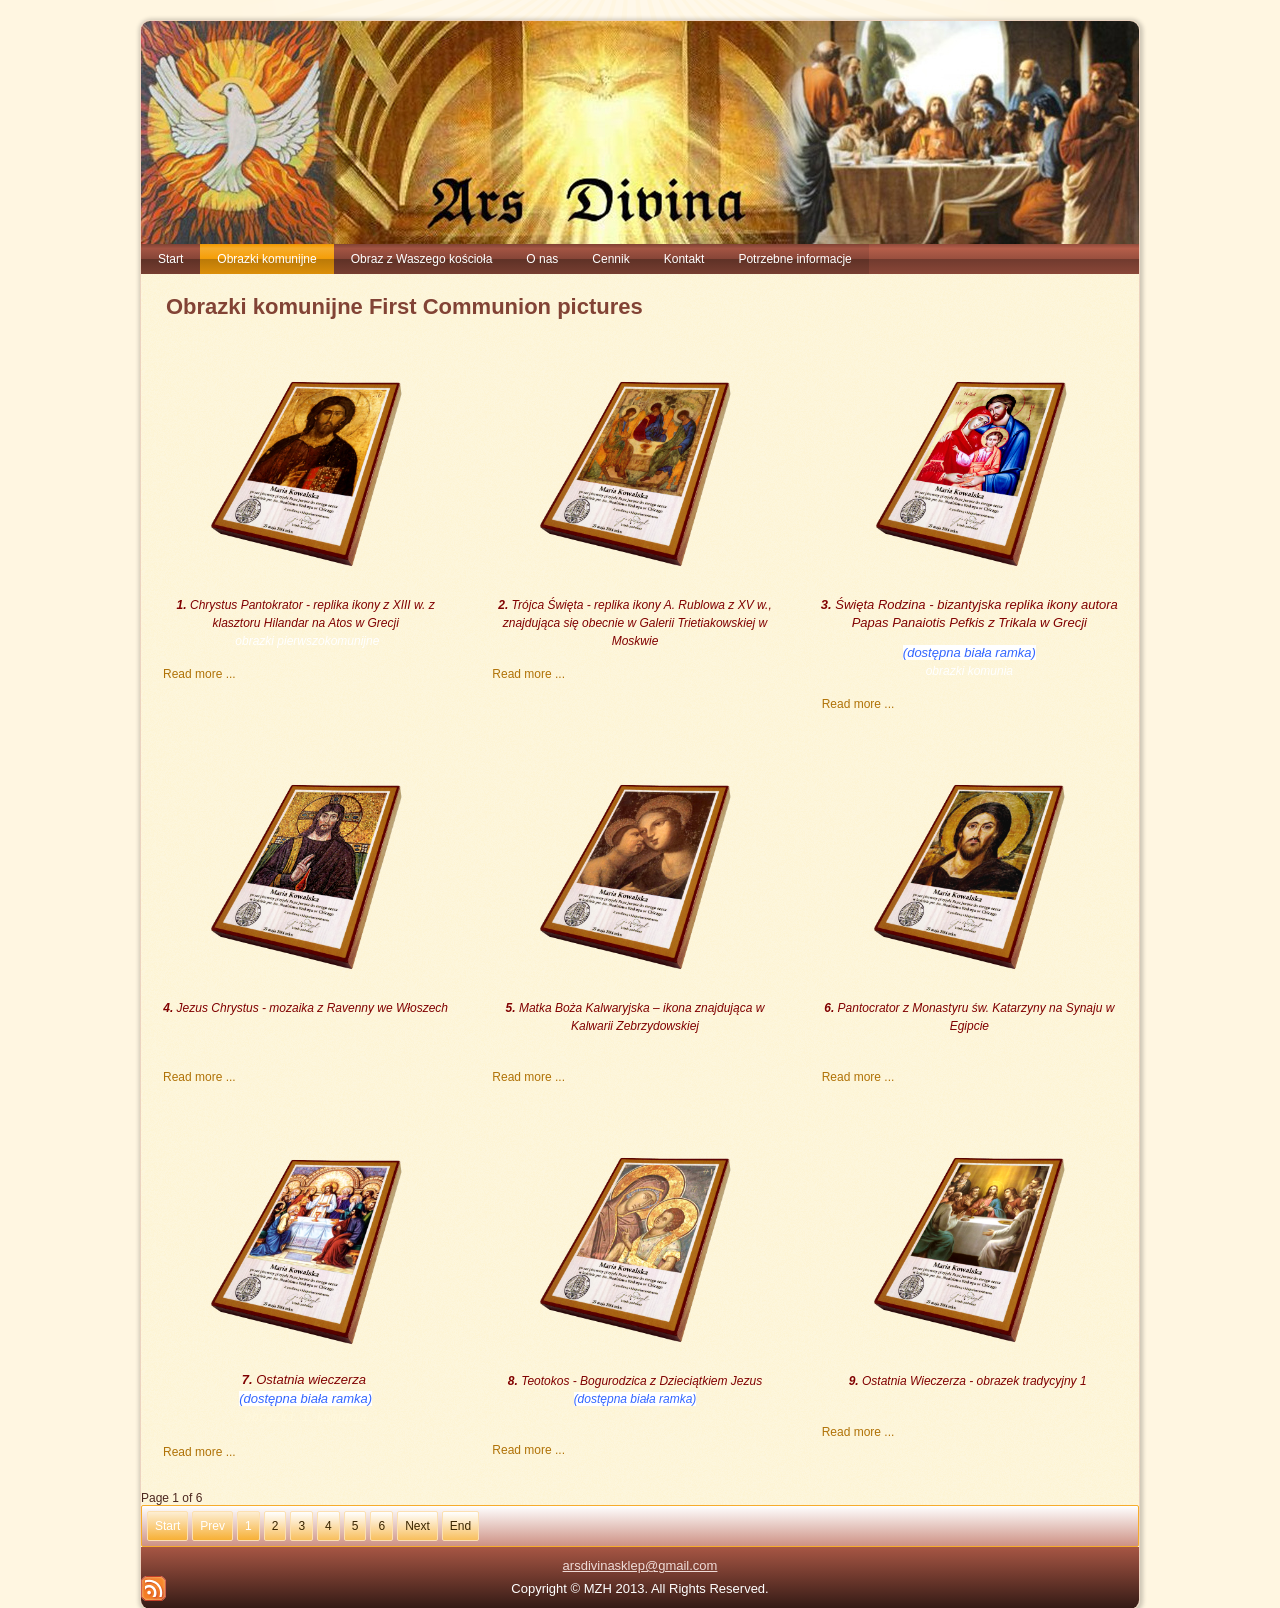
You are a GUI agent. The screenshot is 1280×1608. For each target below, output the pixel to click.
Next (417, 1524)
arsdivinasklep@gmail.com (640, 1563)
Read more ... (199, 674)
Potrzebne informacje (794, 259)
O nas (542, 259)
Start (170, 259)
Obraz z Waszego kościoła (422, 259)
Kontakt (684, 259)
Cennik (610, 259)
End (460, 1524)
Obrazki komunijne (266, 259)
